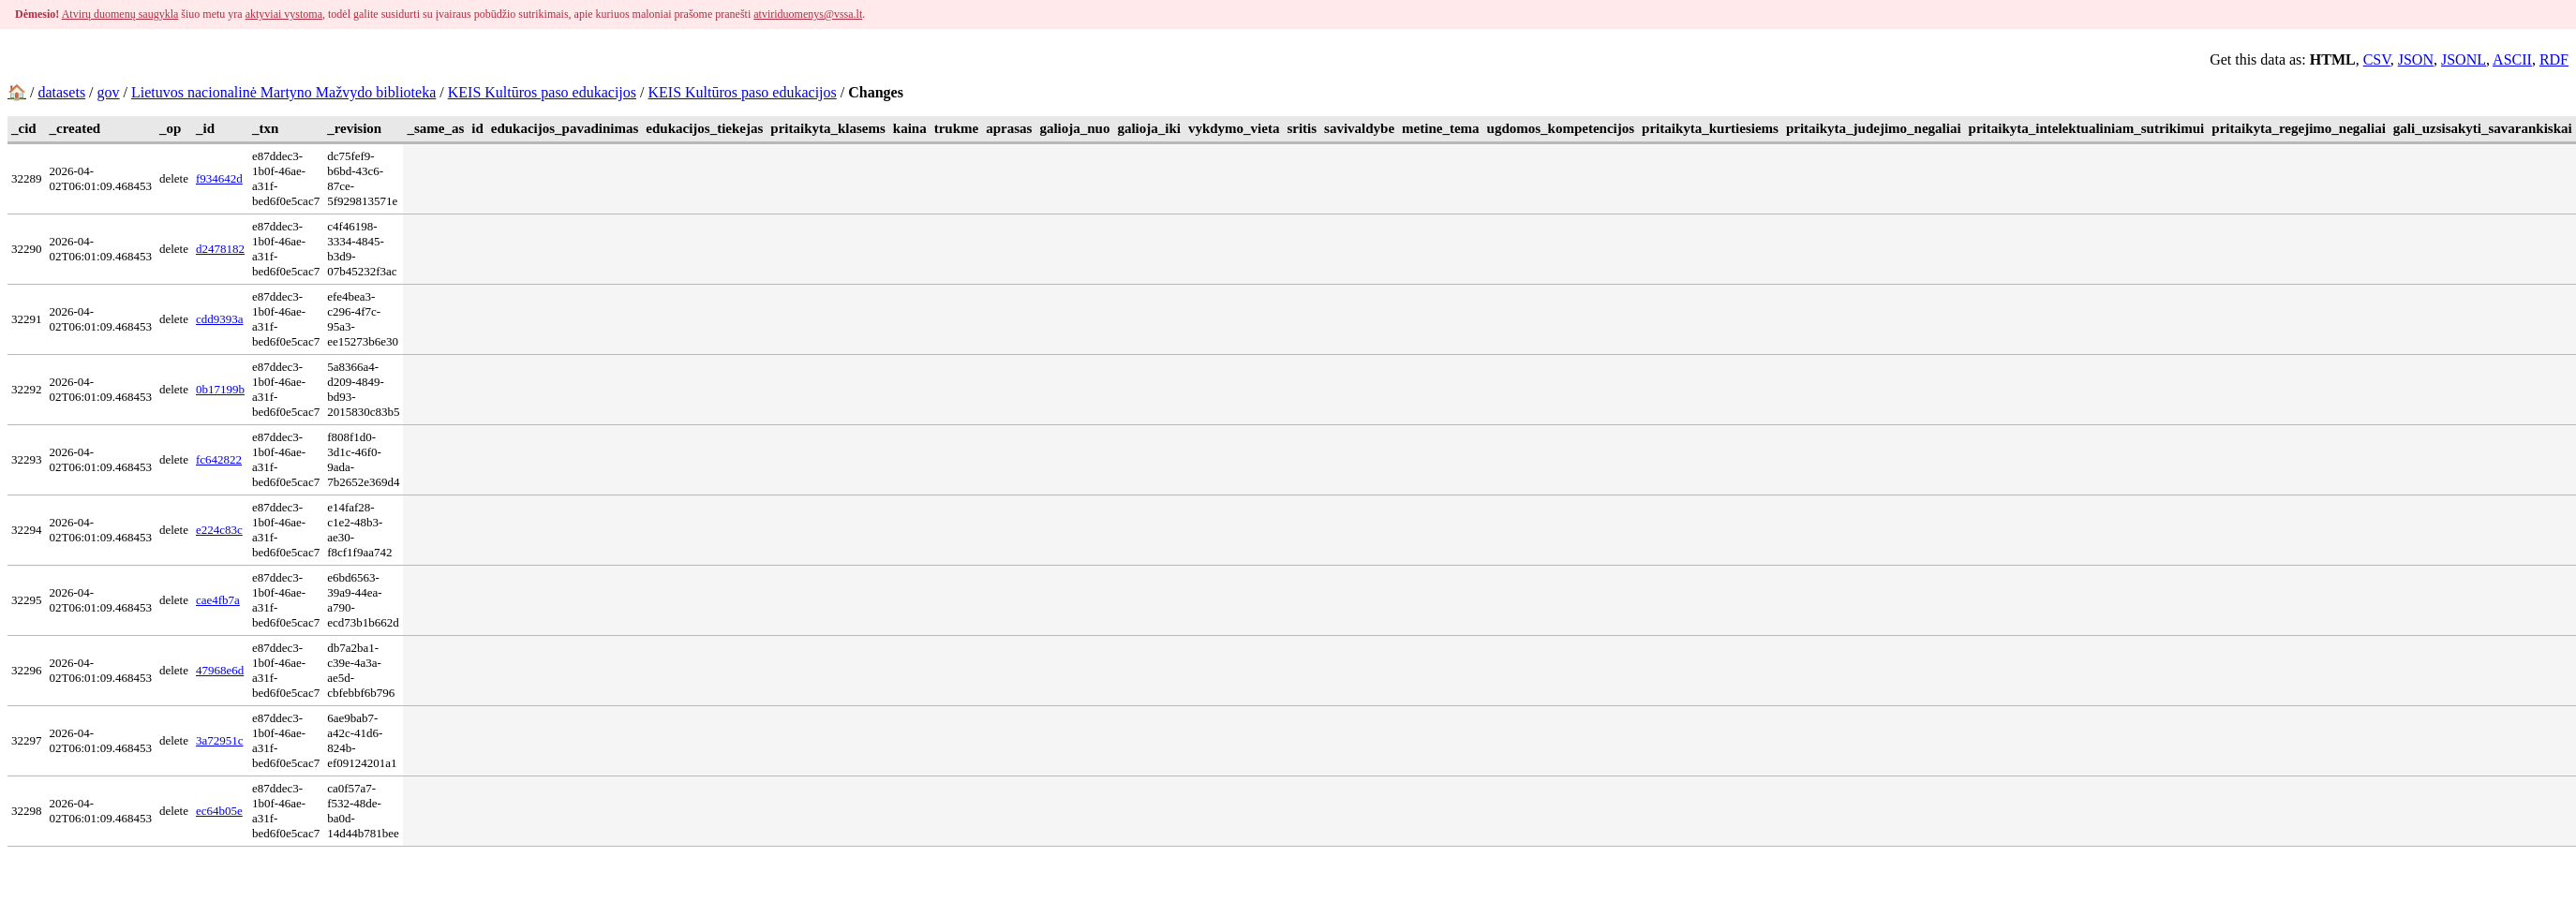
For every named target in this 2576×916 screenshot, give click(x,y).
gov (108, 92)
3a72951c (220, 740)
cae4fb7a (218, 600)
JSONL (2463, 59)
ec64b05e (219, 811)
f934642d (219, 178)
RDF (2554, 59)
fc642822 (219, 459)
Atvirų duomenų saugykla (120, 14)
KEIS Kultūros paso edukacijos (542, 92)
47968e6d (220, 670)
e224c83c (219, 530)
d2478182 (220, 249)
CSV (2376, 59)
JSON (2416, 59)
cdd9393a (220, 319)
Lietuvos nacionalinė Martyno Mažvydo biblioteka (283, 92)
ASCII (2512, 59)
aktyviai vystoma (284, 14)
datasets (61, 92)
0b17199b (220, 389)
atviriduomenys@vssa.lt (807, 14)
